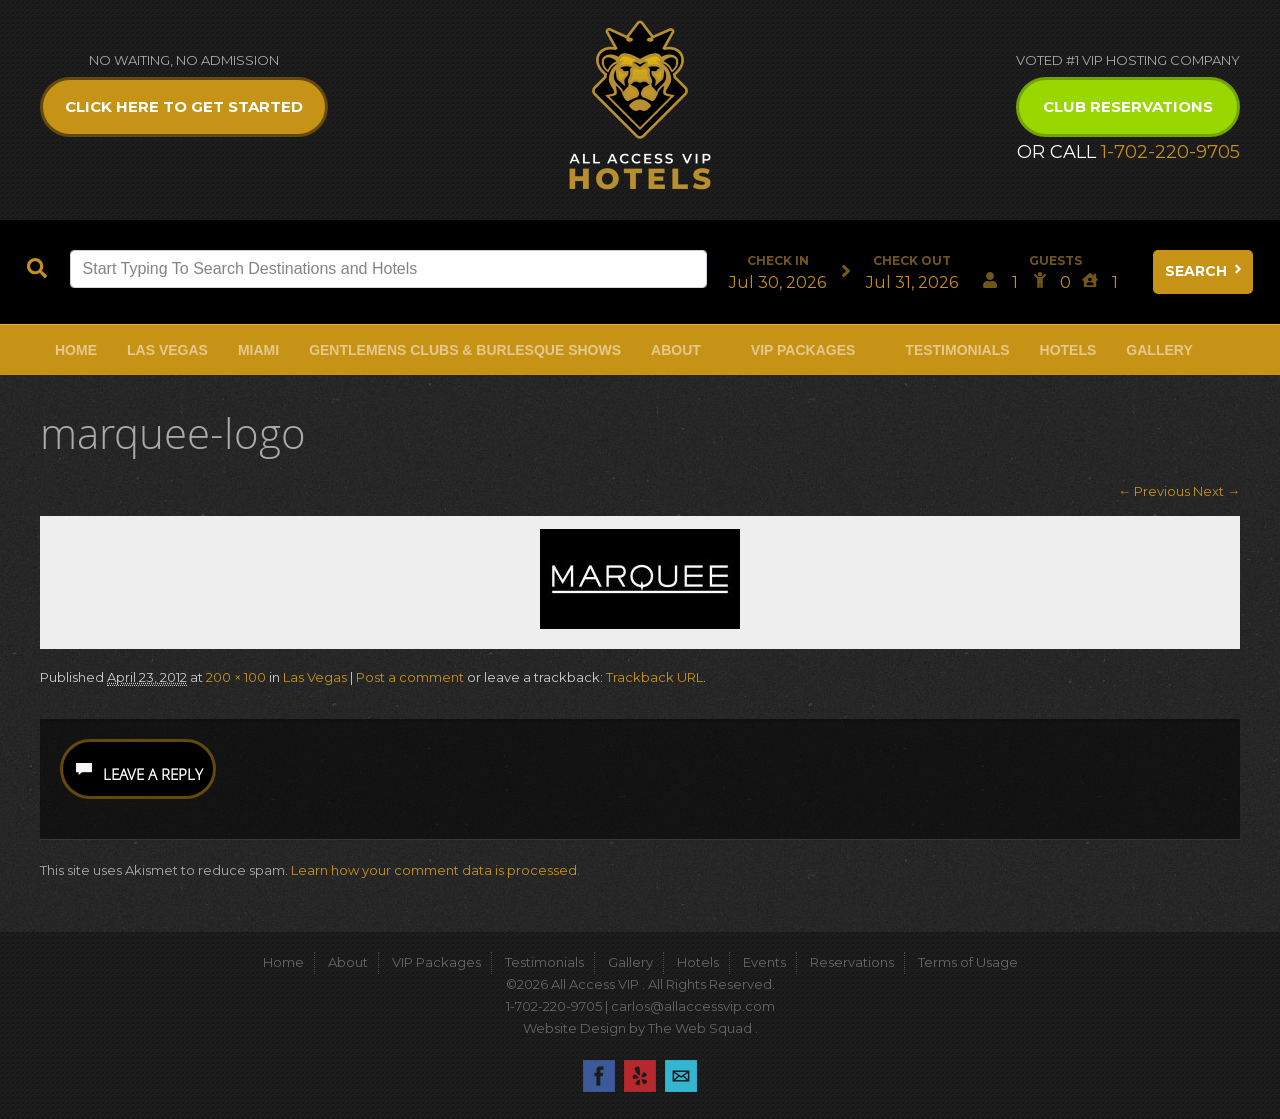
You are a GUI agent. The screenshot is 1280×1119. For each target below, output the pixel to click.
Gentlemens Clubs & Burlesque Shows (465, 350)
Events (764, 962)
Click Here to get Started (184, 106)
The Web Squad (701, 1028)
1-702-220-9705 (1170, 152)
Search (1205, 271)
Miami (258, 350)
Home (76, 350)
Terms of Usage (968, 962)
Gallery (1159, 350)
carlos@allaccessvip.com (693, 1006)
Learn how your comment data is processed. (435, 870)
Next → (1216, 491)
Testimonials (957, 350)
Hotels (1068, 350)
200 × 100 (236, 677)
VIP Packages (803, 350)
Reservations (852, 962)
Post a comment (410, 677)
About (676, 350)
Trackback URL (654, 677)
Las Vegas (167, 350)
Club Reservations (1128, 106)
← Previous (1154, 491)
